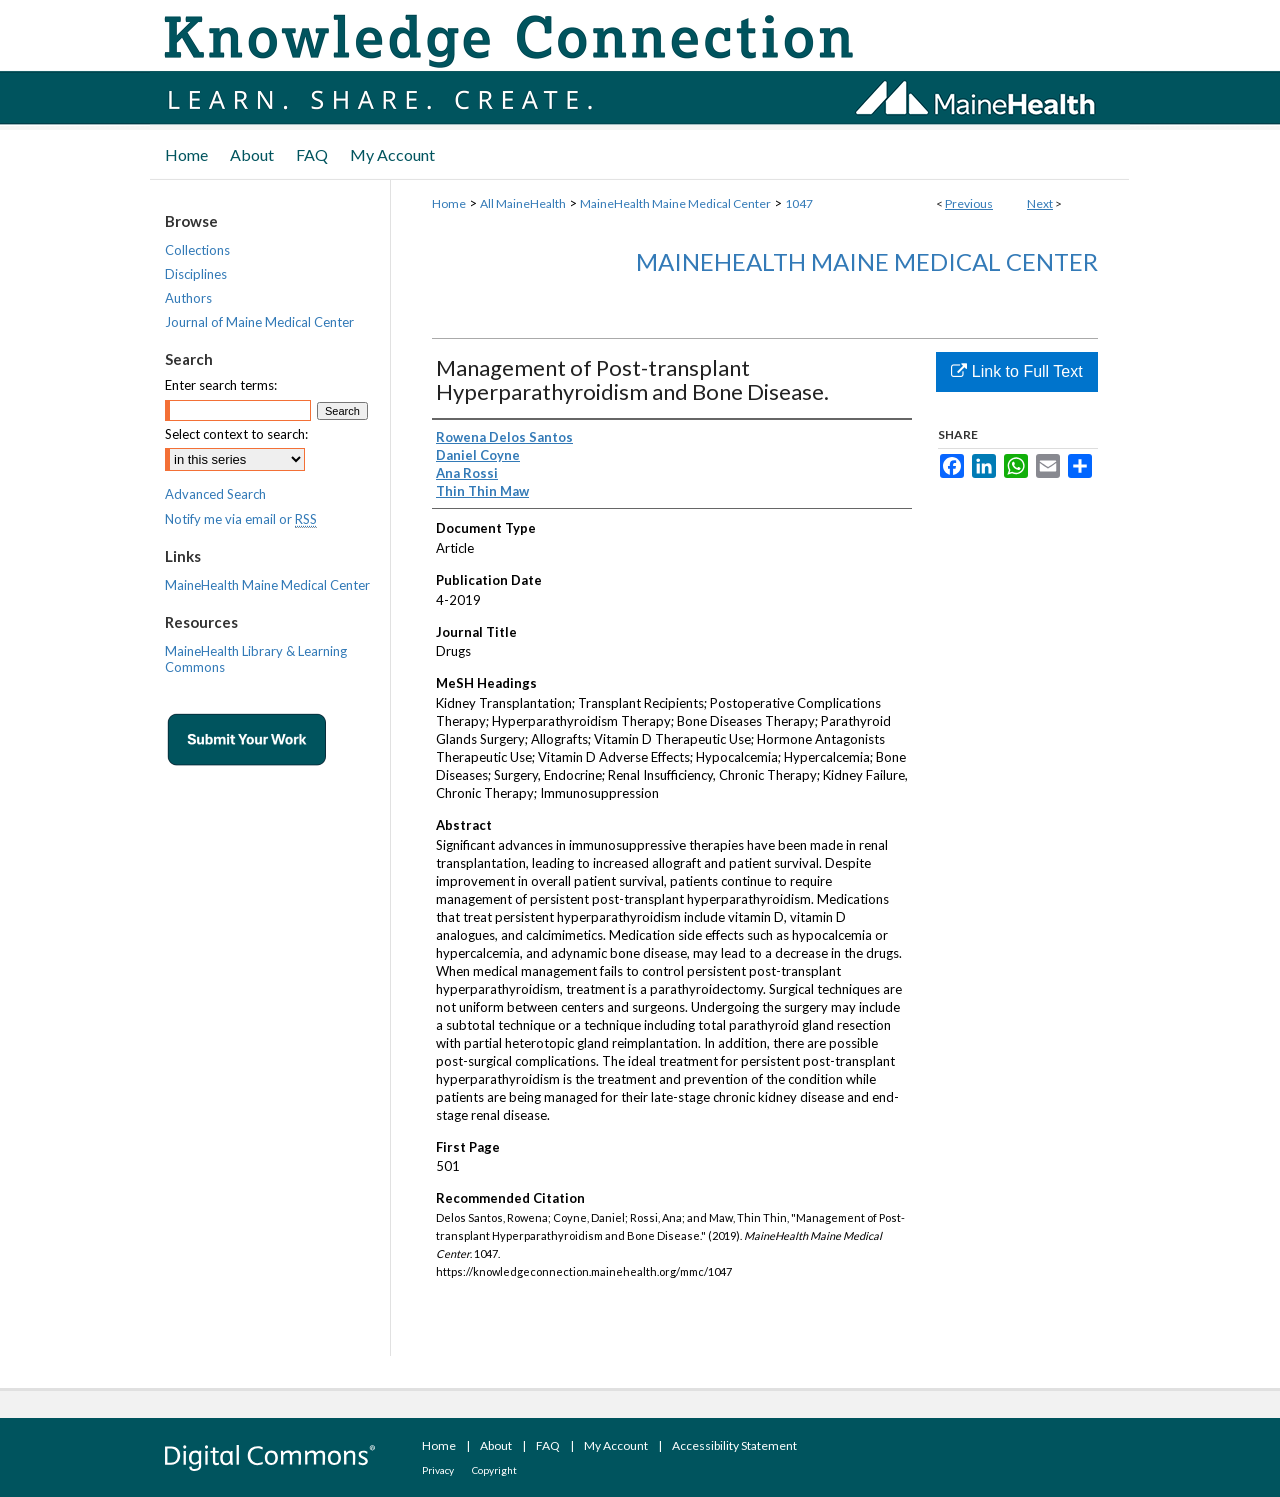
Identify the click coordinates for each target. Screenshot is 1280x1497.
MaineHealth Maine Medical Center (675, 203)
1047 (799, 203)
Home (449, 203)
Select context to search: (236, 434)
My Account (616, 1445)
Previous (969, 203)
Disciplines (196, 274)
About (496, 1445)
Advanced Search (215, 494)
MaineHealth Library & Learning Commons (256, 659)
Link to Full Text (1016, 371)
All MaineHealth (523, 203)
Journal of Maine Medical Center (259, 322)
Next (1040, 203)
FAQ (548, 1445)
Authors (188, 298)
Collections (197, 250)
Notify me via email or (241, 519)
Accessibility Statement (734, 1445)
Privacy (438, 1470)
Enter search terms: (221, 385)
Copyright (494, 1470)
